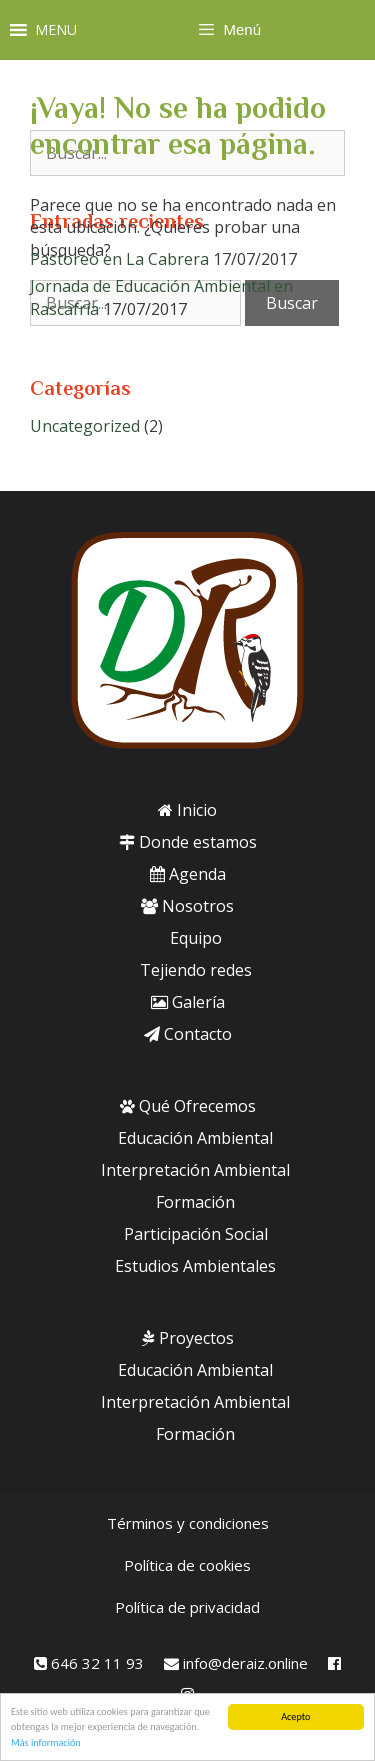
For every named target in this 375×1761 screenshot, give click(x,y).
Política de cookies (187, 1565)
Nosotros (187, 906)
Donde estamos (188, 842)
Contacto (188, 1034)
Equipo (196, 938)
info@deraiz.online (236, 1663)
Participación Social (196, 1234)
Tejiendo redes (196, 970)
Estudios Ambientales (195, 1266)
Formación (195, 1202)
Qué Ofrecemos (188, 1106)
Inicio (187, 810)
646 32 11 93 (89, 1663)
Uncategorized (85, 426)
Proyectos (188, 1338)
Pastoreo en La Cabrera (119, 259)
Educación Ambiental (195, 1138)
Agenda (188, 874)
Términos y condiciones (188, 1523)
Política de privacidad (187, 1607)
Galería (188, 1002)
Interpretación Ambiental (195, 1170)
